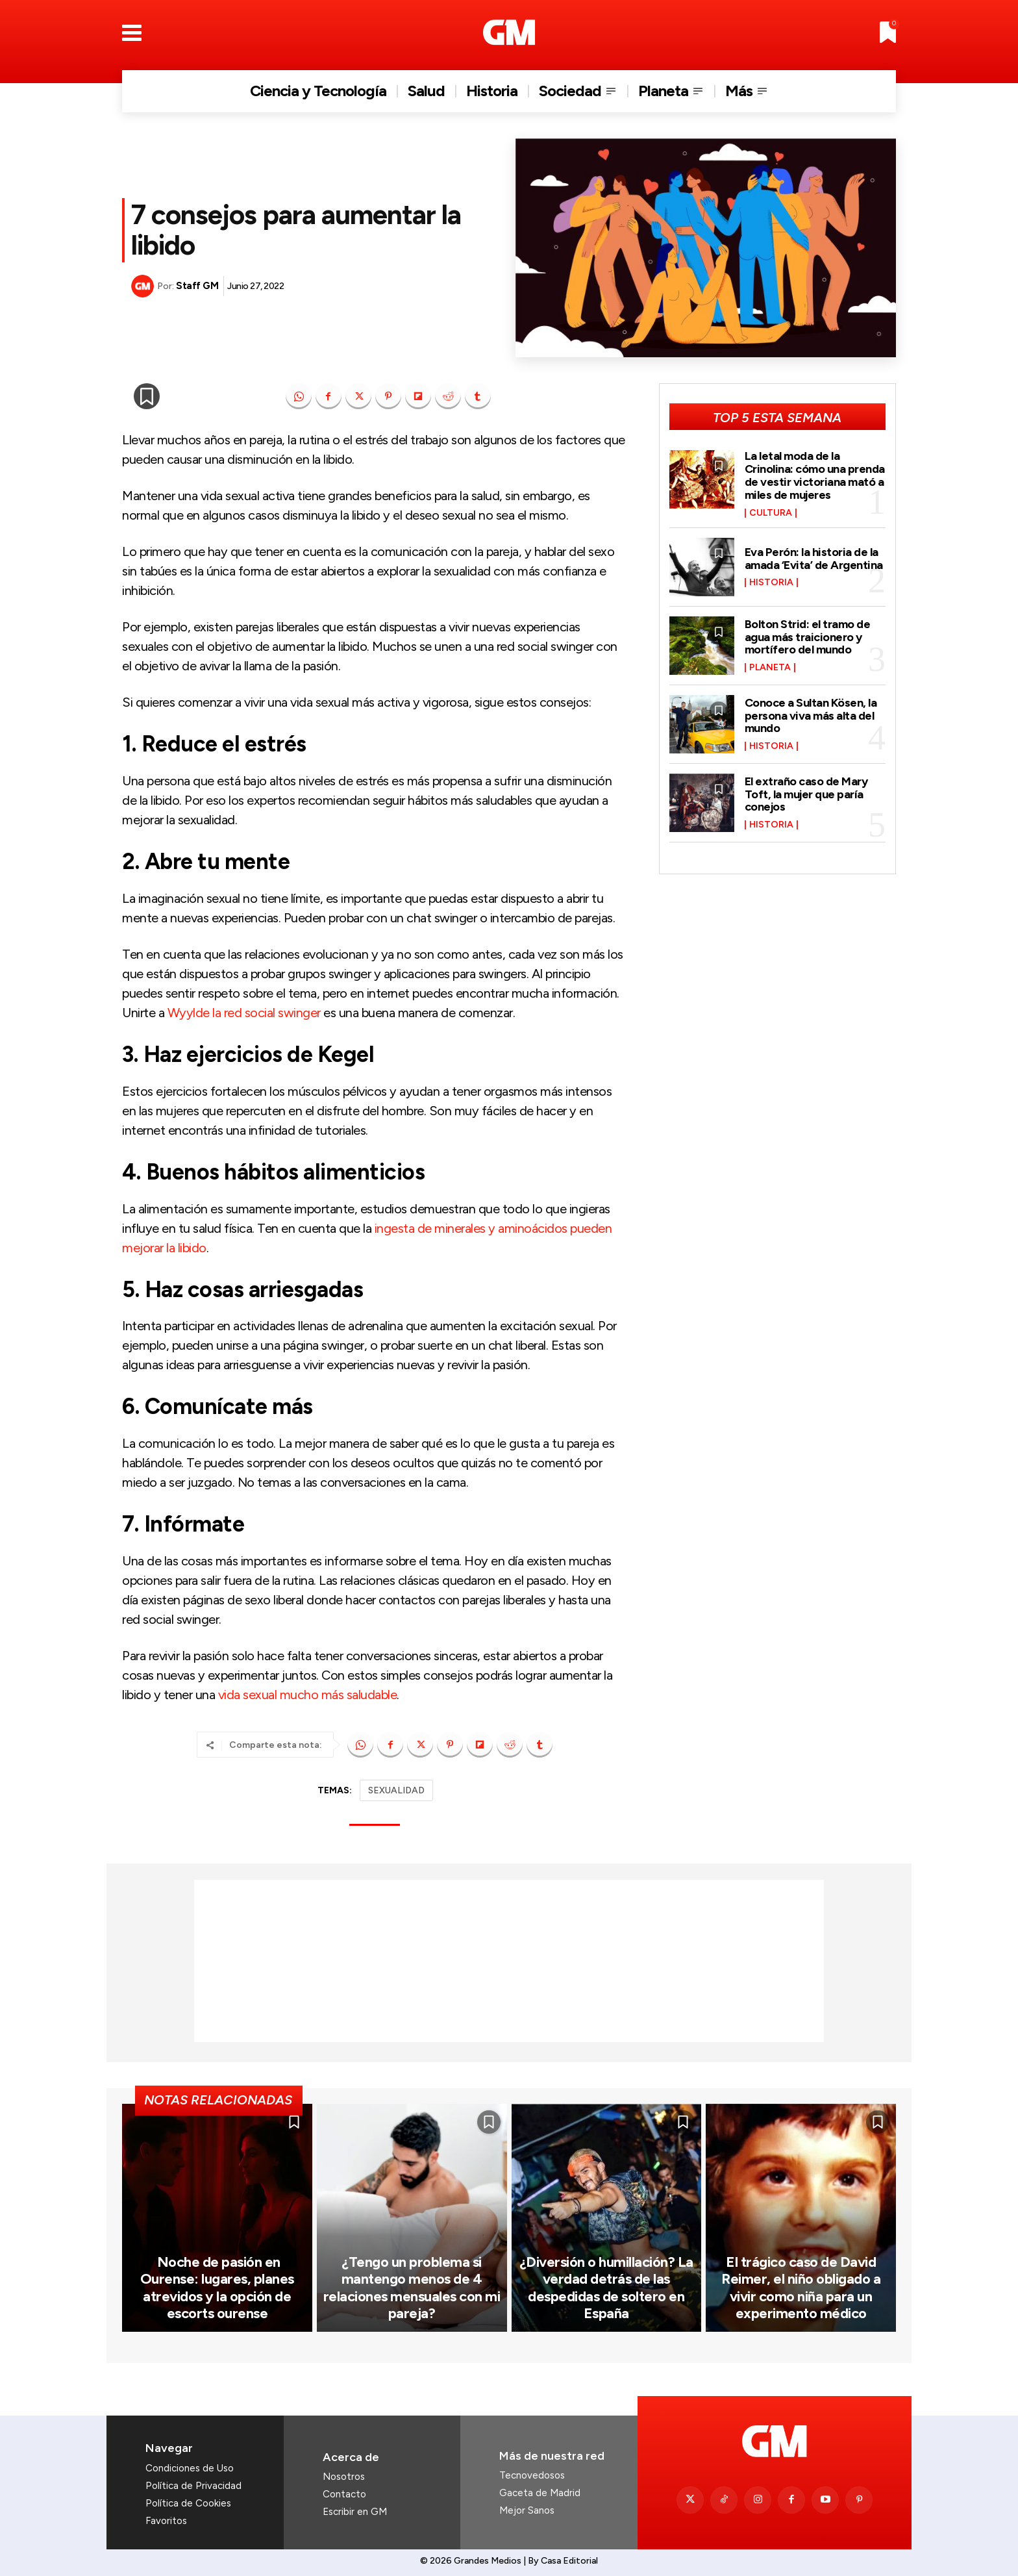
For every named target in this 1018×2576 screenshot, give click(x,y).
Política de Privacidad (193, 2486)
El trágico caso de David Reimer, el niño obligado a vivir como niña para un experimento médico (800, 2287)
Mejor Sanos (526, 2510)
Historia (771, 582)
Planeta (770, 667)
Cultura (770, 513)
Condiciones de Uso (189, 2468)
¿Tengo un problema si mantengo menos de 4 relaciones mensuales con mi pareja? (412, 2287)
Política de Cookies (188, 2503)
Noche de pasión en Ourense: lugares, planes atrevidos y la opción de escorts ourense (217, 2287)
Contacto (344, 2494)
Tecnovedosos (532, 2475)
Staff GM (197, 286)
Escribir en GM (355, 2512)
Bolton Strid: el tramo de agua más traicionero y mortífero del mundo (808, 637)
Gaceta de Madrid (539, 2493)
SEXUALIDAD (396, 1790)
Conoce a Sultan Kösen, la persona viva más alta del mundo (811, 716)
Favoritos (166, 2521)
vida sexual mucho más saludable (307, 1694)
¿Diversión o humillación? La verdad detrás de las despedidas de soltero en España (606, 2287)
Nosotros (344, 2476)
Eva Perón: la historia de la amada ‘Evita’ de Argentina (814, 558)
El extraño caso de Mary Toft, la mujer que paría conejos (806, 794)
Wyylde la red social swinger (246, 1012)
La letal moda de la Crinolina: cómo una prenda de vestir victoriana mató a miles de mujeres (815, 475)
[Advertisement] (509, 1961)
